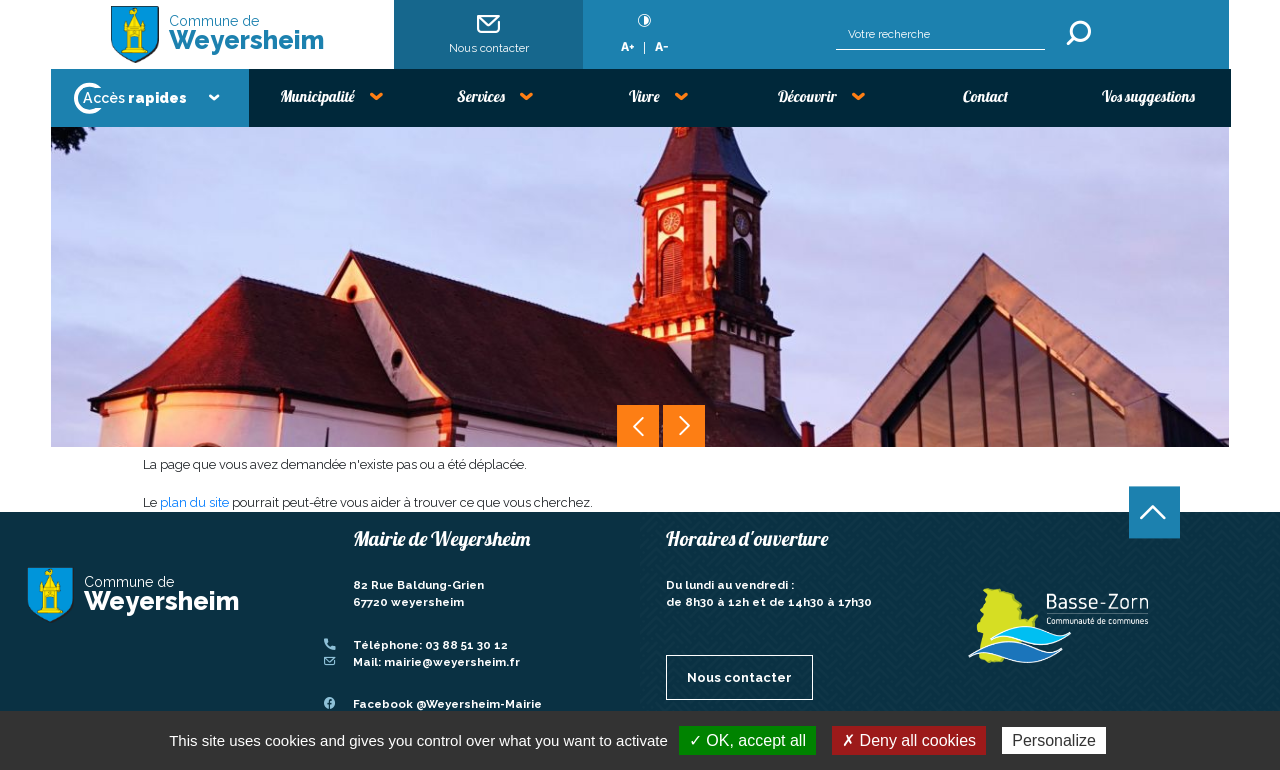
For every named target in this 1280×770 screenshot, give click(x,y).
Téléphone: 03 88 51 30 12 (430, 645)
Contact (985, 96)
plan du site (194, 502)
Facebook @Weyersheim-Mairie (447, 704)
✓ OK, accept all (747, 740)
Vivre (644, 96)
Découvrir (807, 96)
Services (481, 96)
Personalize (1054, 740)
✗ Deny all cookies (909, 740)
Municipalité (317, 96)
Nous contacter (489, 33)
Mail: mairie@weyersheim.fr (436, 662)
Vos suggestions (1148, 96)
